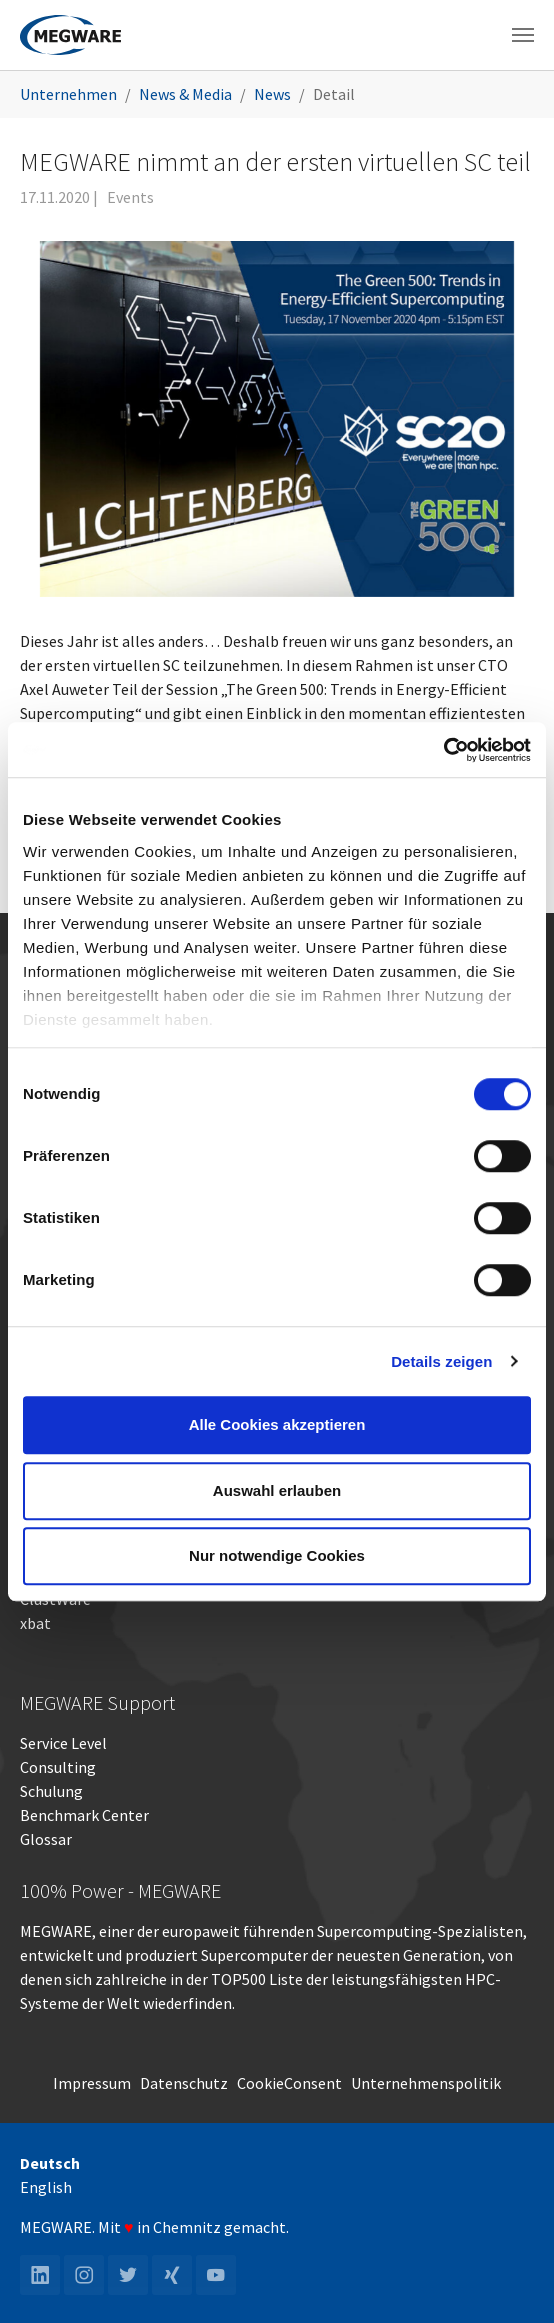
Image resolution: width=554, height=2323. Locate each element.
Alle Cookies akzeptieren (277, 1424)
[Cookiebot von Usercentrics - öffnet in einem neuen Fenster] (443, 750)
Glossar (46, 1839)
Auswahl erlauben (277, 1490)
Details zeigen (441, 1361)
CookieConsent (289, 2083)
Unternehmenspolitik (426, 2083)
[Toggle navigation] (523, 35)
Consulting (58, 1767)
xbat (35, 1623)
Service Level (63, 1743)
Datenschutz (184, 2083)
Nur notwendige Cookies (277, 1555)
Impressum (92, 2083)
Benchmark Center (84, 1815)
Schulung (51, 1791)
